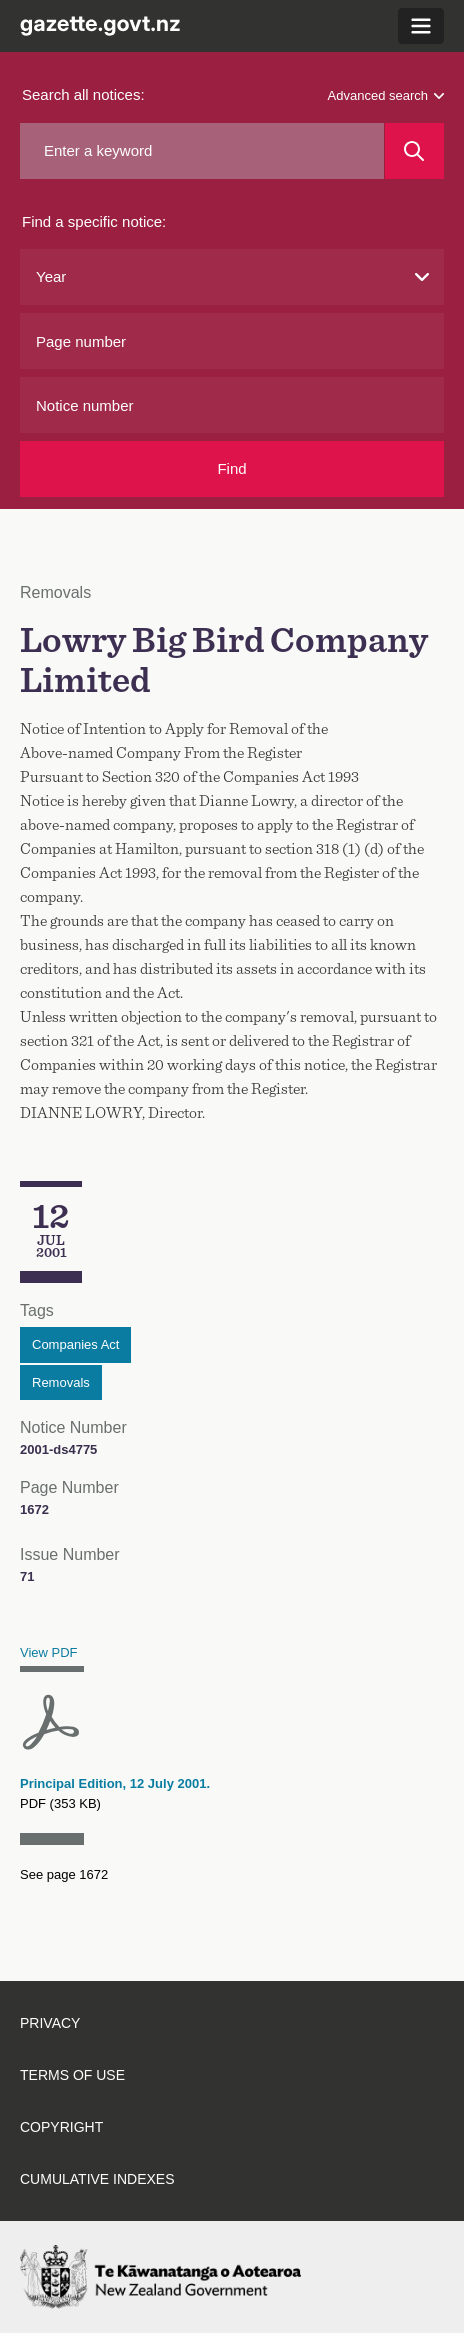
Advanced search (386, 95)
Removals (61, 1382)
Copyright (61, 2127)
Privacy (50, 2023)
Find (231, 468)
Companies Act (75, 1344)
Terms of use (72, 2075)
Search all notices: (83, 94)
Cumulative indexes (97, 2179)
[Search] (414, 151)
